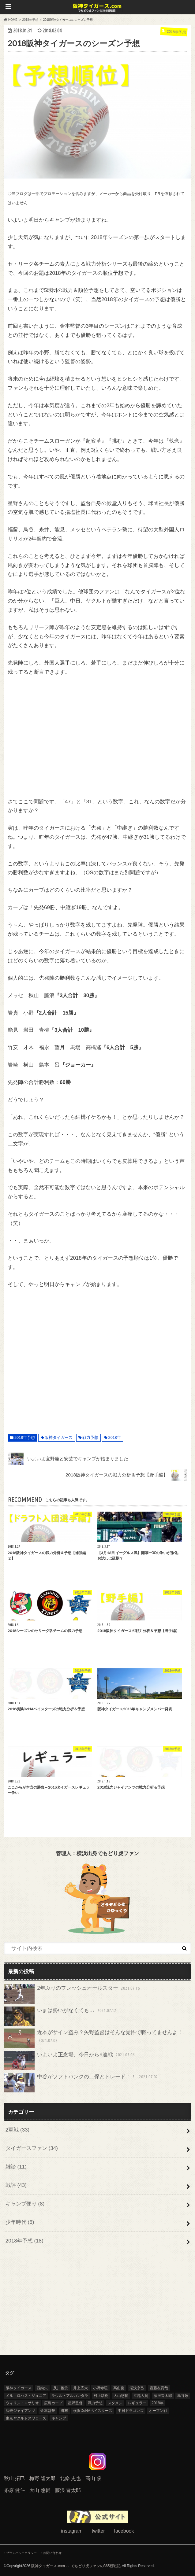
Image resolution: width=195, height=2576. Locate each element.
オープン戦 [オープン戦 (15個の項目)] (158, 2410)
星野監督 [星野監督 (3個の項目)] (75, 2403)
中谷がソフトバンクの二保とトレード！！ (81, 2082)
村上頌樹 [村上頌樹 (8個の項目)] (101, 2396)
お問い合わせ (52, 2553)
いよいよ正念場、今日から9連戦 (70, 2060)
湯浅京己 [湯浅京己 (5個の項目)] (136, 2388)
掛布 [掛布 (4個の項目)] (64, 2410)
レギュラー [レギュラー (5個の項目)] (137, 2403)
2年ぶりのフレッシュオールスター (72, 1994)
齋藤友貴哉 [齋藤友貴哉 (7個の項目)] (159, 2388)
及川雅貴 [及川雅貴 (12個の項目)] (60, 2388)
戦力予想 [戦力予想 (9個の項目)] (95, 2403)
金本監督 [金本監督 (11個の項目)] (47, 2410)
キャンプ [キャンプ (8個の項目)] (58, 2418)
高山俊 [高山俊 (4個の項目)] (118, 2388)
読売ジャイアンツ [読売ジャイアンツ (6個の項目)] (20, 2410)
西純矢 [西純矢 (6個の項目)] (42, 2388)
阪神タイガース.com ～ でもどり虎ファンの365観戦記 (76, 2566)
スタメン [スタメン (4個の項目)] (115, 2403)
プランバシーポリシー (21, 2553)
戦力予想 (90, 1437)
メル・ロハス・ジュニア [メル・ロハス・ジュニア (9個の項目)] (26, 2396)
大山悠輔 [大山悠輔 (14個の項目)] (121, 2396)
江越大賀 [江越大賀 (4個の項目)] (140, 2396)
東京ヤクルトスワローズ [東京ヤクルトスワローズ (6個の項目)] (26, 2418)
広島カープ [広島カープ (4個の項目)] (53, 2403)
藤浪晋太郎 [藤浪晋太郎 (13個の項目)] (163, 2396)
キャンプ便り (25, 2204)
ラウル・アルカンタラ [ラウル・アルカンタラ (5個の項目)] (69, 2396)
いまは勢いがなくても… (61, 2016)
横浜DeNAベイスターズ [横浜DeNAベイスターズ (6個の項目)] (92, 2410)
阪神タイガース (59, 1437)
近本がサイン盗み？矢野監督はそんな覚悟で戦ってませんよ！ (93, 2038)
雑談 (16, 2167)
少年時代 (20, 2222)
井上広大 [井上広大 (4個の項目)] (80, 2388)
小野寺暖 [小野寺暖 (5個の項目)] (100, 2388)
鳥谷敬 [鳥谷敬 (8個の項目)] (182, 2396)
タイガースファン (32, 2148)
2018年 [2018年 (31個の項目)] (157, 2403)
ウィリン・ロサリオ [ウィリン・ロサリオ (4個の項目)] (22, 2403)
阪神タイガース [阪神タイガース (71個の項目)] (19, 2388)
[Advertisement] (97, 737)
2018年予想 (24, 1437)
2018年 (114, 1437)
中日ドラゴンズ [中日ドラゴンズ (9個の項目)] (131, 2410)
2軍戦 (17, 2130)
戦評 (16, 2185)
